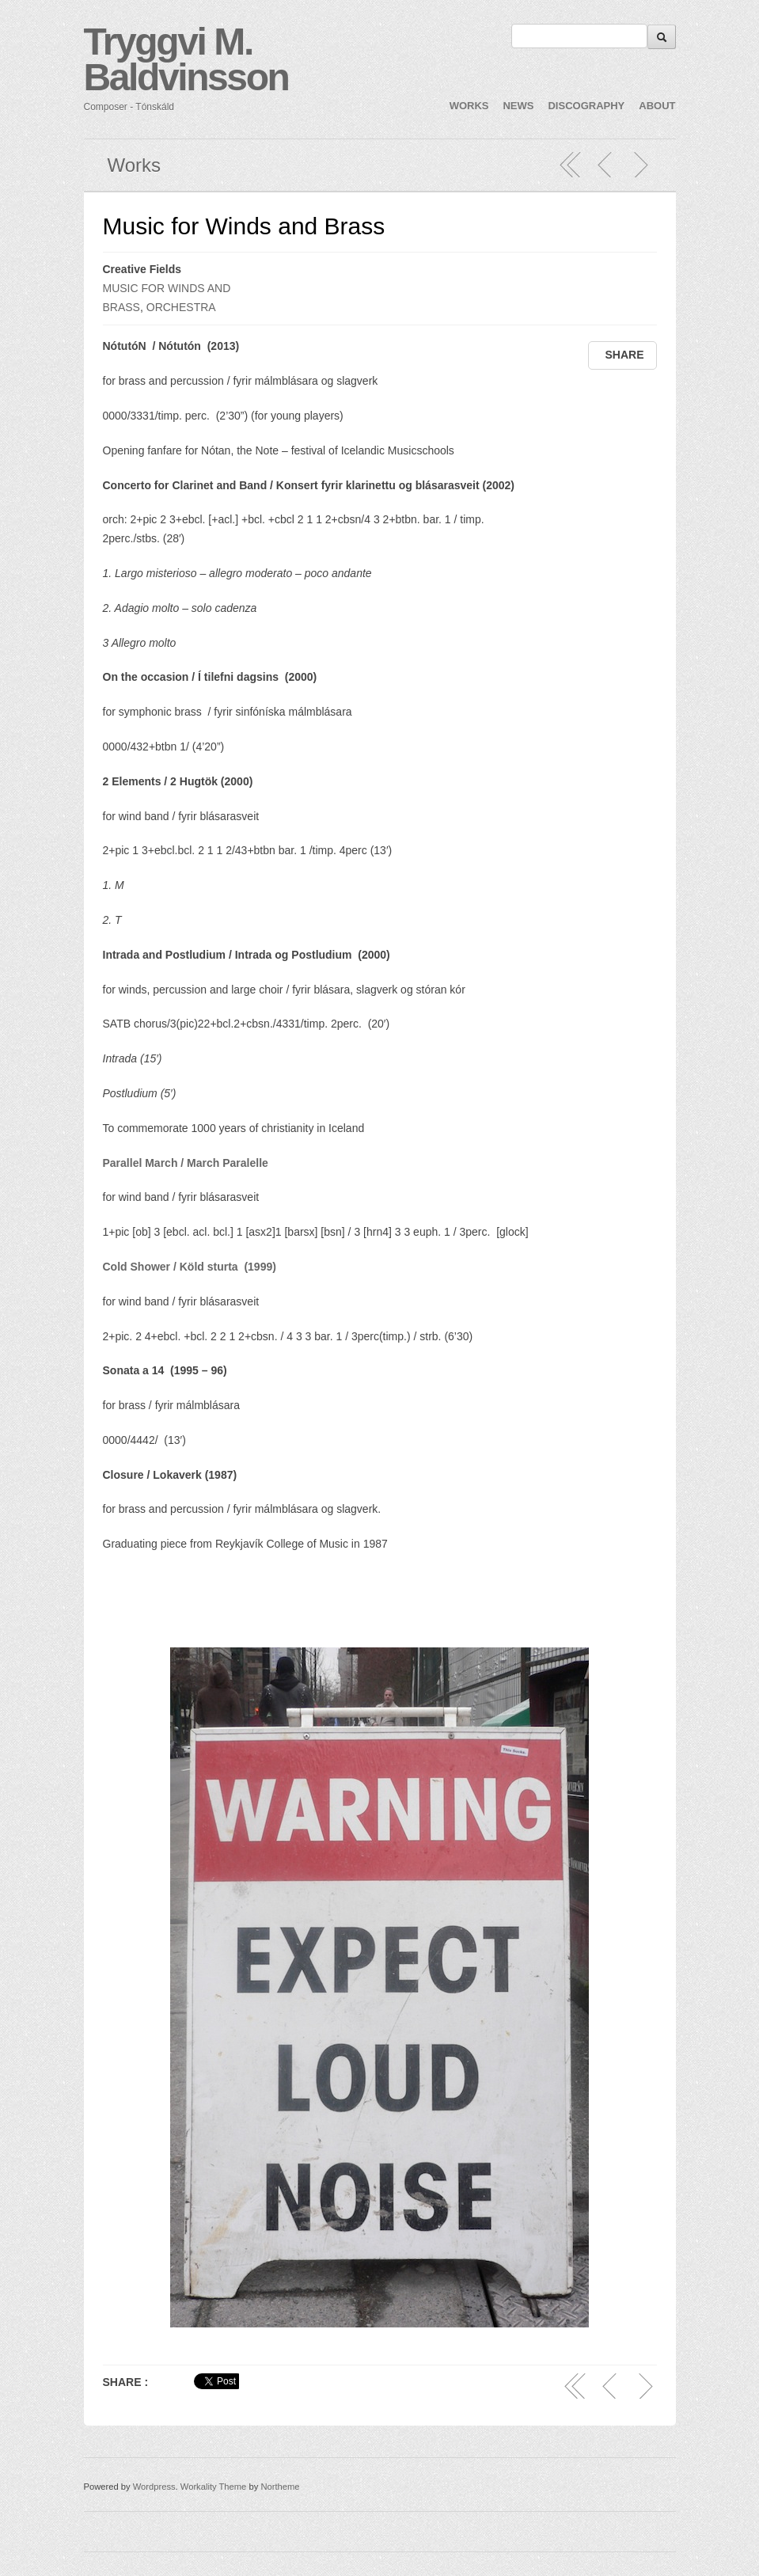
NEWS (518, 106)
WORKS (469, 106)
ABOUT (657, 106)
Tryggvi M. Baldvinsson (186, 59)
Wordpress (154, 2486)
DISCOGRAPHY (586, 106)
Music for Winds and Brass (244, 226)
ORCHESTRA (181, 307)
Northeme (279, 2486)
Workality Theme (213, 2486)
